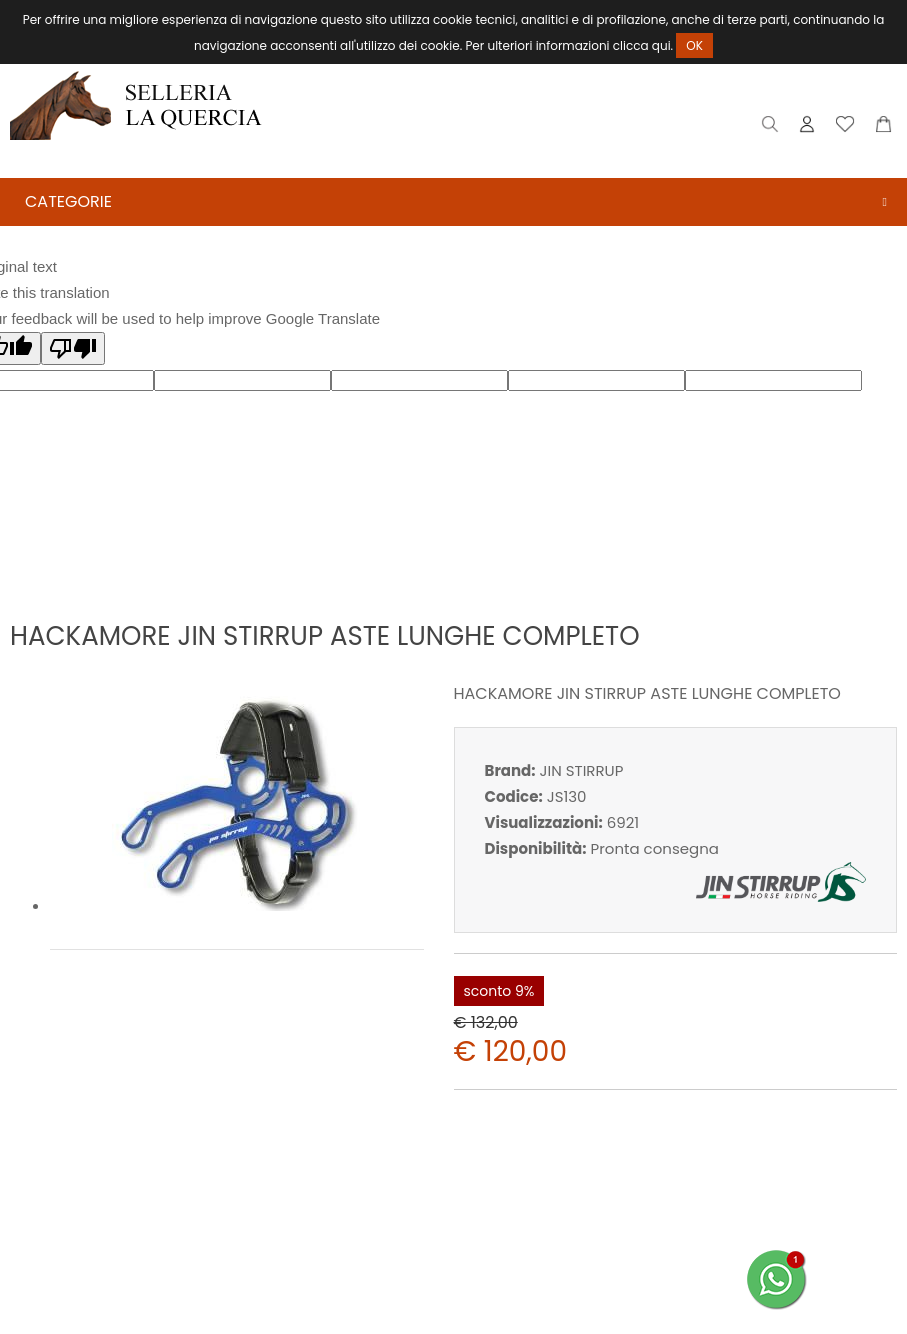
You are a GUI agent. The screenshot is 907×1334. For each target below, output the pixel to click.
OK (694, 45)
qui (661, 45)
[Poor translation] (73, 348)
